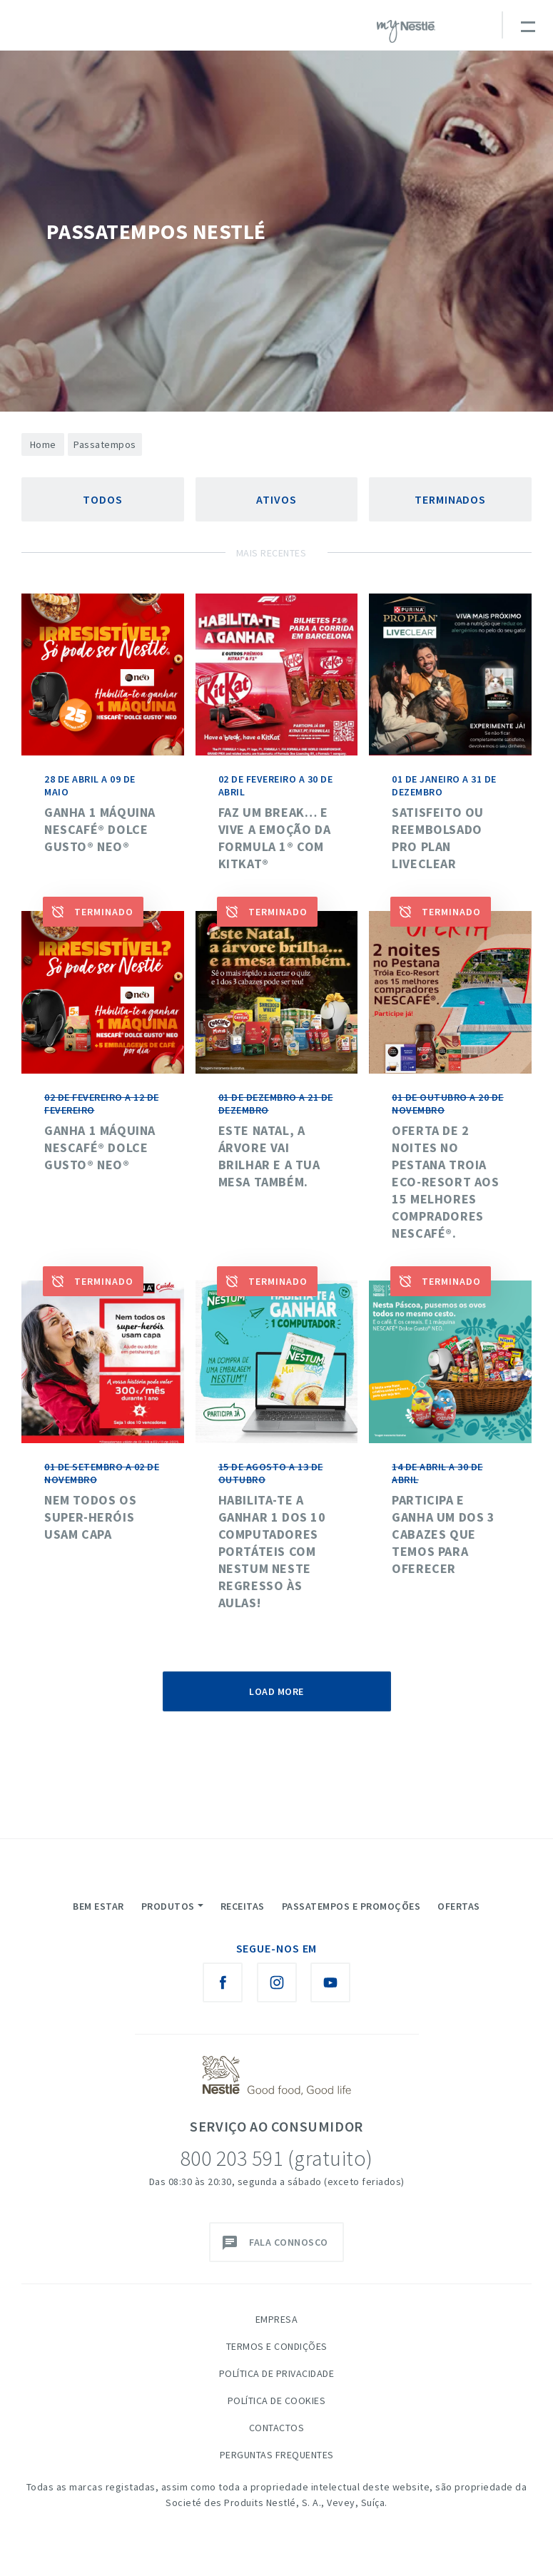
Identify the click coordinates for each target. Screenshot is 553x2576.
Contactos (277, 2427)
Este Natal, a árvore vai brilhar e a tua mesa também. (269, 1156)
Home (43, 444)
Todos (103, 499)
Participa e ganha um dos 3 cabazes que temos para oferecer (443, 1534)
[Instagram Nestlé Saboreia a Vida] (277, 1982)
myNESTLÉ (406, 31)
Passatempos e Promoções (351, 1906)
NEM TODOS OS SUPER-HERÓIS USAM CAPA (90, 1517)
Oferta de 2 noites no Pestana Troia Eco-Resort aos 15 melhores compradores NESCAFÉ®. (445, 1181)
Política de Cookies (277, 2400)
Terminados (450, 499)
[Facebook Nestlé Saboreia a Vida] (223, 1982)
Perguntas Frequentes (277, 2454)
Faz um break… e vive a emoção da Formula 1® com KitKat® (274, 838)
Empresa (276, 2319)
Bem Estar (98, 1906)
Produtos (168, 1906)
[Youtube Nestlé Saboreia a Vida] (330, 1982)
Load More (276, 1691)
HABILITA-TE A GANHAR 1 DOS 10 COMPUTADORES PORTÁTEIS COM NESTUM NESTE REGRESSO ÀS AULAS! (272, 1551)
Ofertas (458, 1906)
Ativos (276, 499)
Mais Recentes (271, 552)
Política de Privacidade (277, 2373)
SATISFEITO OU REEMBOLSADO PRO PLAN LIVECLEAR (438, 838)
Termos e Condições (277, 2346)
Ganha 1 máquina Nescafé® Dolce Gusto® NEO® (100, 829)
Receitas (242, 1906)
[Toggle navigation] (527, 25)
